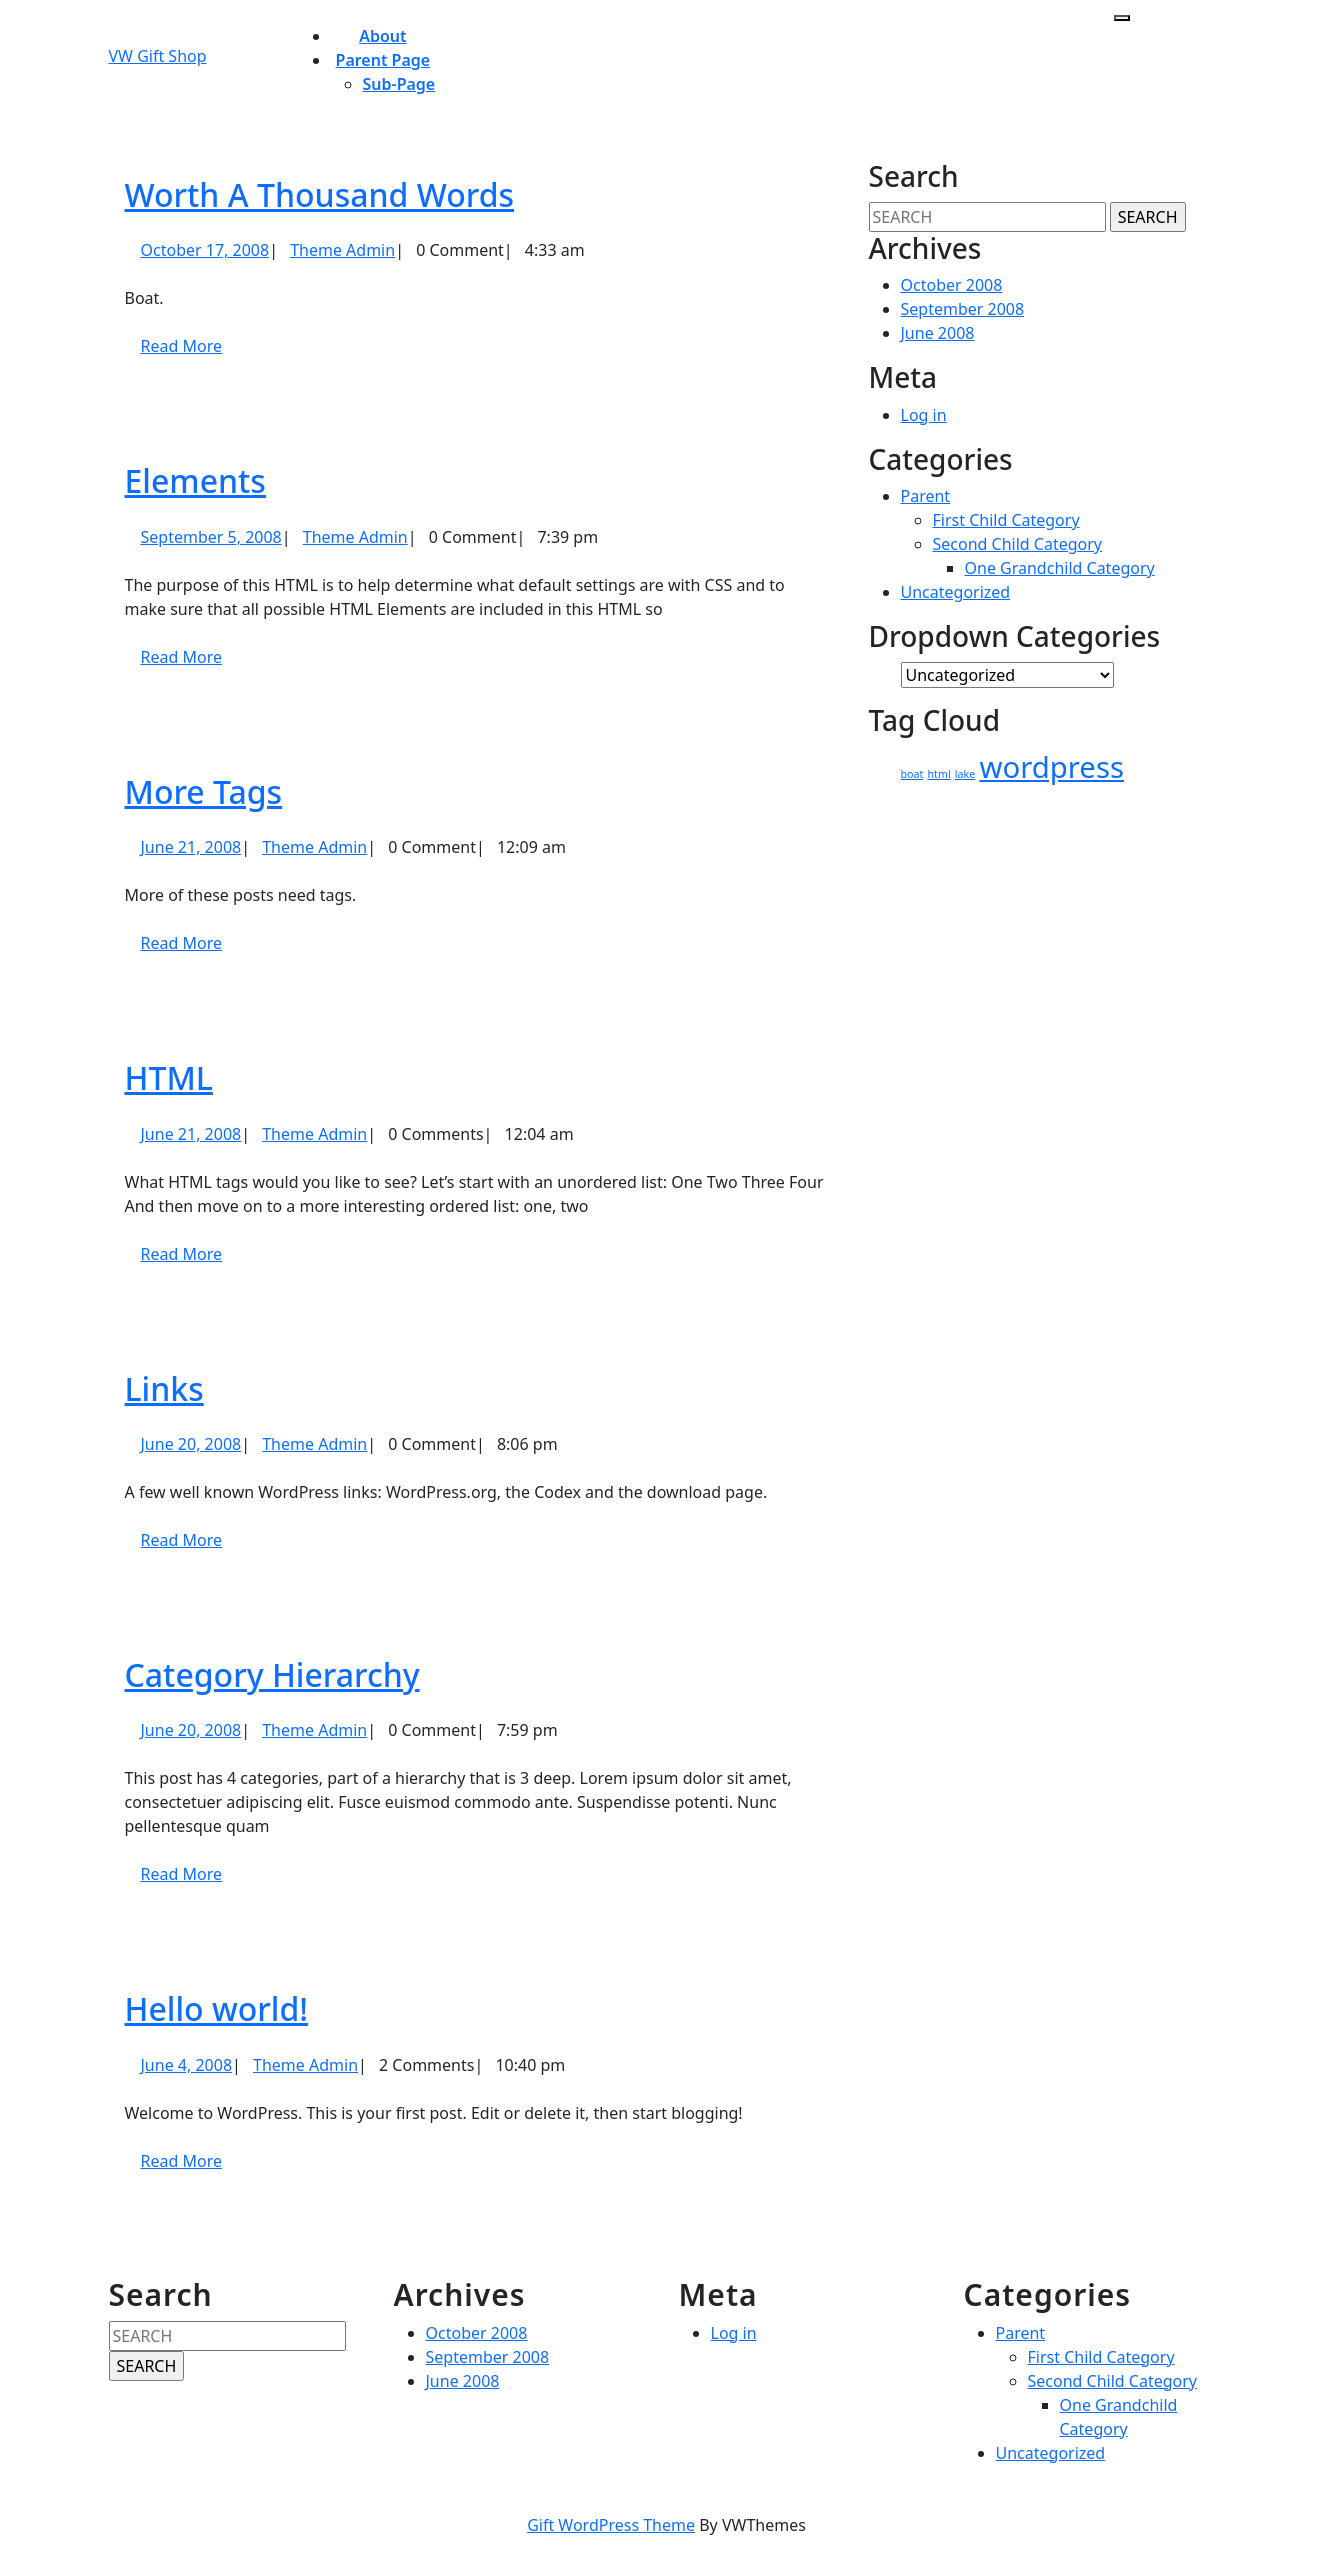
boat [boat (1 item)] (912, 774)
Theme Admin (342, 250)
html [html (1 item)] (939, 774)
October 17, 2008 (205, 250)
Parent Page (383, 60)
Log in (924, 415)
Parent (926, 496)
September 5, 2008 (211, 537)
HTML (169, 1077)
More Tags (204, 791)
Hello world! (217, 2008)
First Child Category (1006, 520)
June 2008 (938, 333)
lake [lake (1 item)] (965, 774)
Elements (195, 480)
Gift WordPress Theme (611, 2525)
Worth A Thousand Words (320, 194)
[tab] (1122, 18)
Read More (189, 353)
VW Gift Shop (158, 56)
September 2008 (963, 309)
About (382, 36)
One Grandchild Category (1060, 568)
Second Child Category (1018, 544)
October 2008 (952, 285)
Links (164, 1388)
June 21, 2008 (191, 847)
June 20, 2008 (191, 1444)
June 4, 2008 (187, 2065)
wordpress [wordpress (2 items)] (1051, 767)
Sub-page (399, 84)
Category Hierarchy (272, 1674)
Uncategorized (956, 592)
